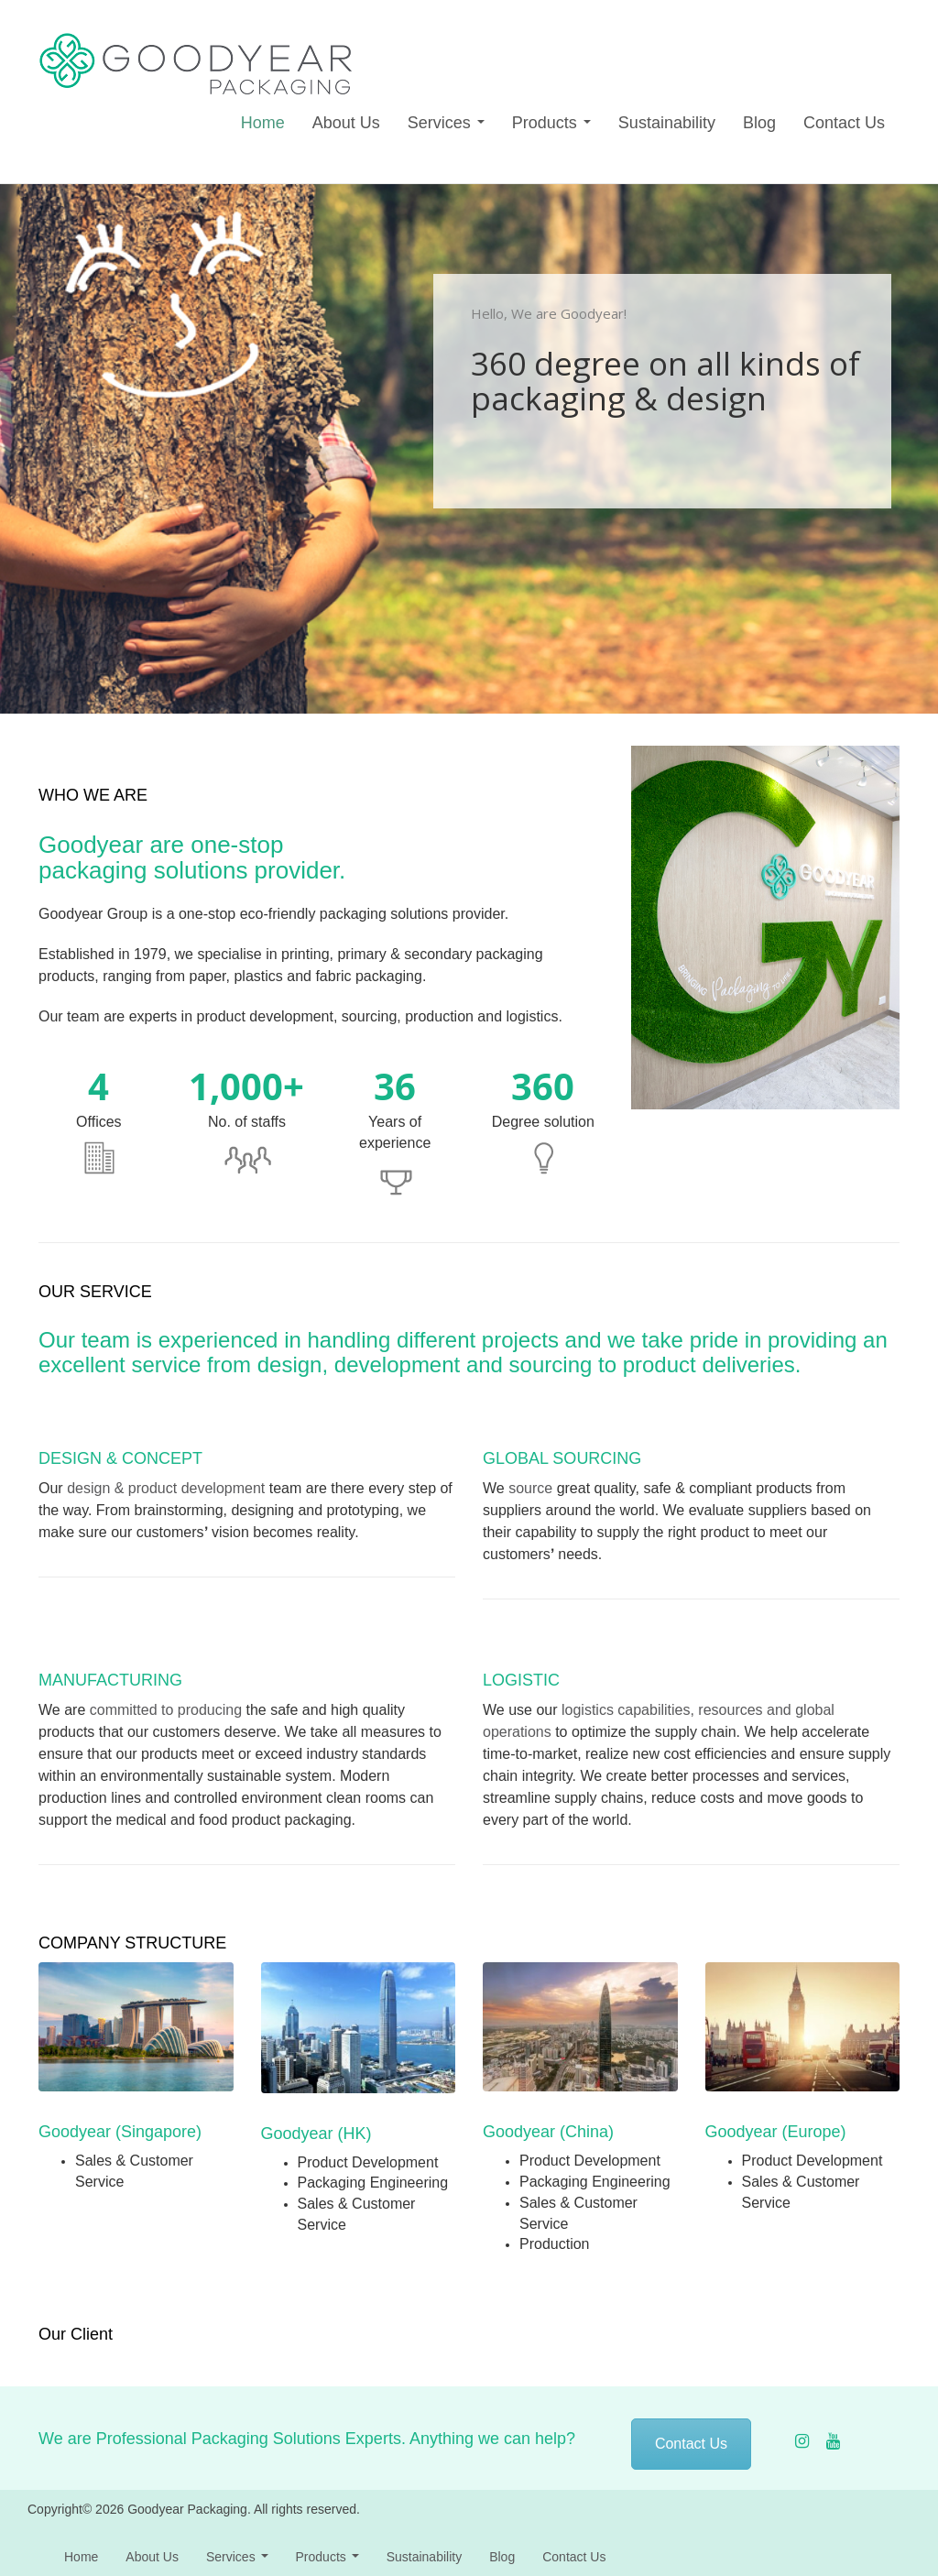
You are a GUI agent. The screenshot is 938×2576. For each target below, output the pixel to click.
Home (263, 123)
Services (446, 123)
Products (551, 123)
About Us (346, 123)
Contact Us (844, 123)
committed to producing (166, 1710)
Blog (759, 123)
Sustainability (666, 123)
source (530, 1488)
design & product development (166, 1488)
